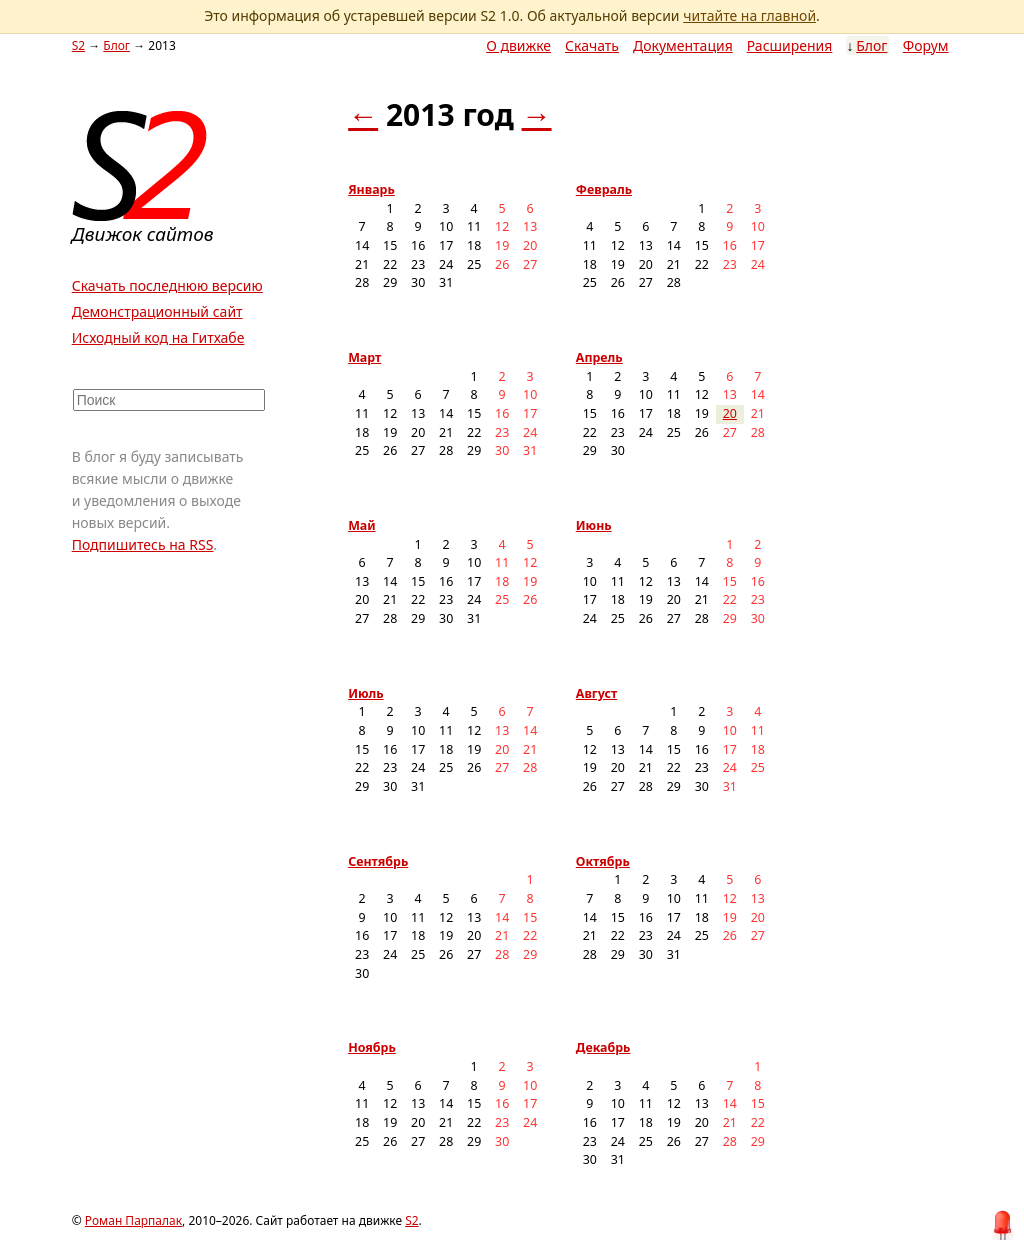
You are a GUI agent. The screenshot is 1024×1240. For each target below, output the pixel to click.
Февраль (604, 189)
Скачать (592, 45)
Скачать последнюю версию (167, 285)
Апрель (599, 357)
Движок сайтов (143, 234)
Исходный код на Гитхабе (158, 337)
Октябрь (603, 861)
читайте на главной (749, 15)
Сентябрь (378, 861)
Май (362, 525)
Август (596, 693)
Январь (371, 189)
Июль (365, 693)
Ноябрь (372, 1047)
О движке (518, 45)
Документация (683, 45)
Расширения (790, 45)
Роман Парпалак (133, 1220)
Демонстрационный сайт (157, 311)
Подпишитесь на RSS (143, 544)
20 (730, 413)
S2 (78, 45)
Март (364, 357)
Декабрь (603, 1047)
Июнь (594, 525)
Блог (871, 45)
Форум (926, 45)
